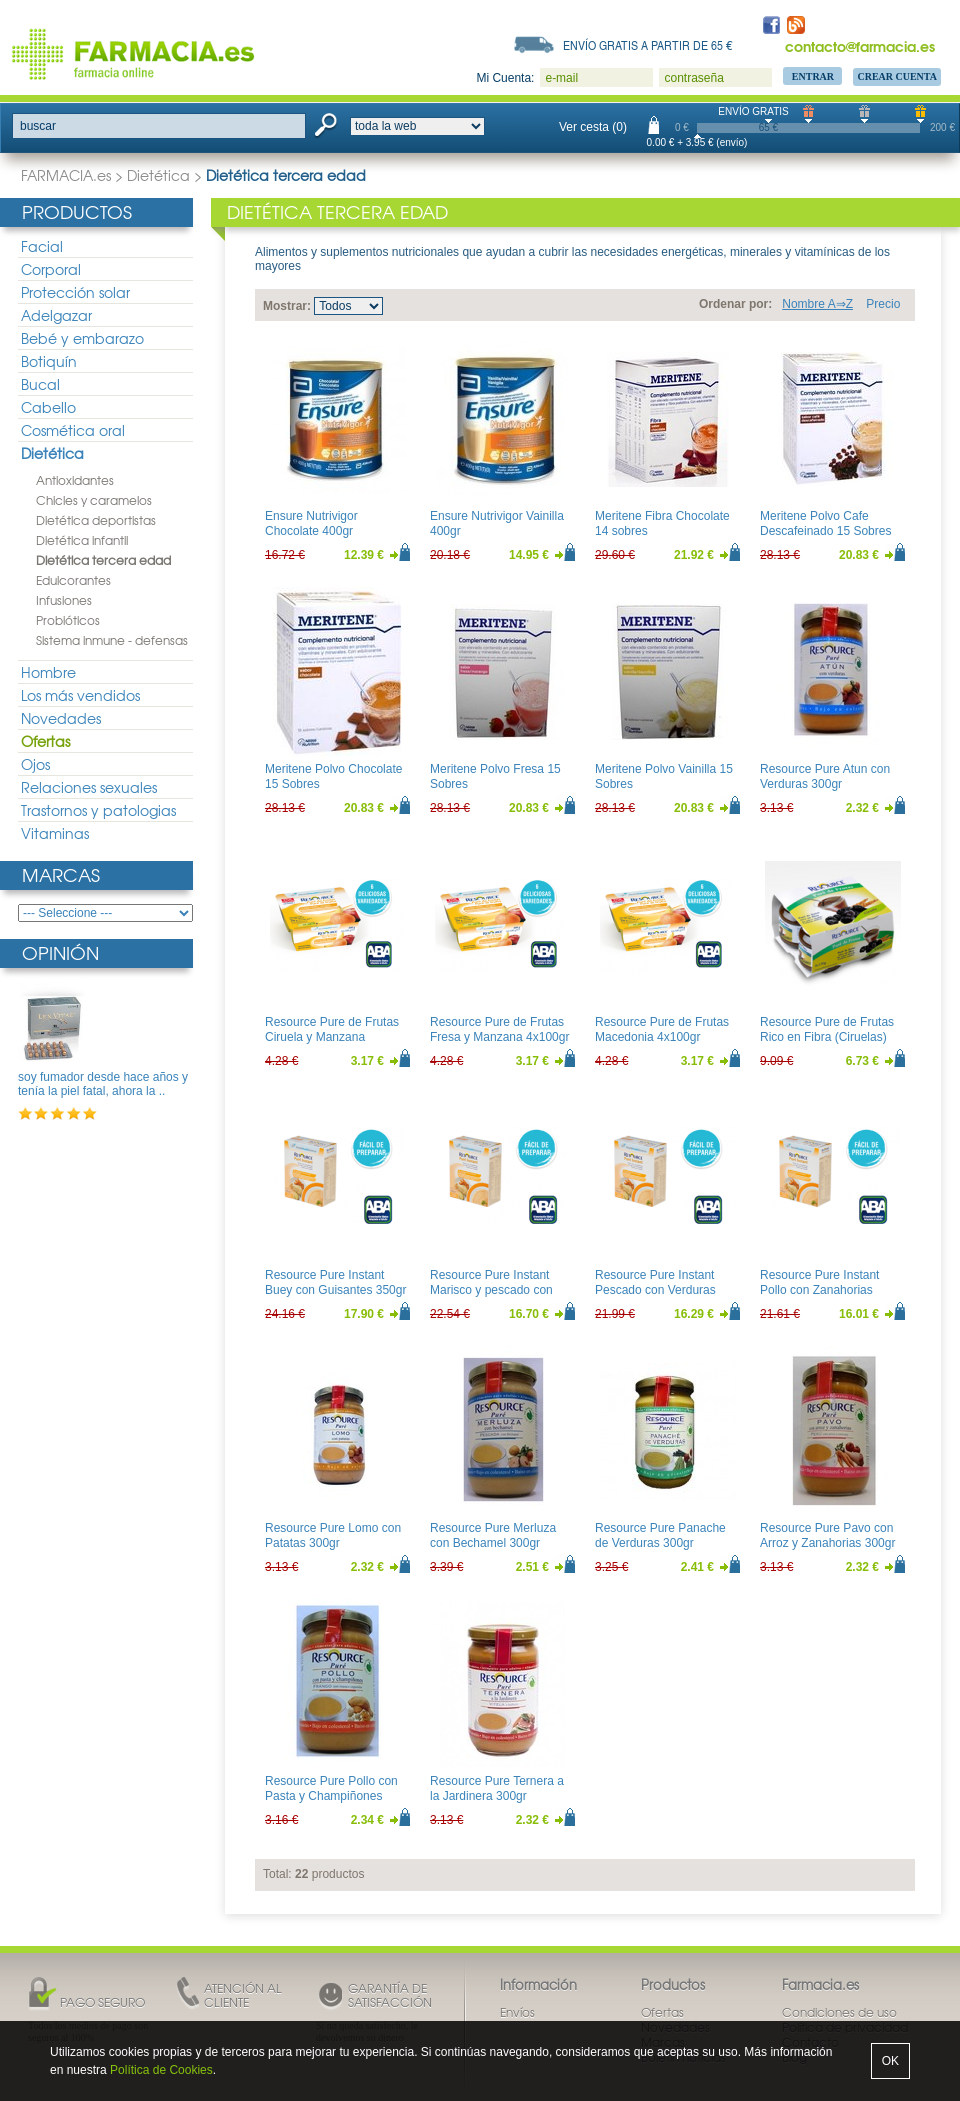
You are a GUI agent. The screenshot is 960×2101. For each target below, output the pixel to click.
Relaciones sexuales (89, 787)
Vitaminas (55, 833)
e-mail (561, 78)
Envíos (517, 2012)
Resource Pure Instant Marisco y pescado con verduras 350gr (491, 1289)
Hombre (48, 672)
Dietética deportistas (96, 520)
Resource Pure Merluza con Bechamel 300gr (493, 1535)
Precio (883, 304)
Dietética (158, 175)
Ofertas (45, 741)
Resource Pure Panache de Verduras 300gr (660, 1535)
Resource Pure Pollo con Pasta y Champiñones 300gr (331, 1795)
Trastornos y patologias (98, 810)
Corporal (51, 269)
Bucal (40, 384)
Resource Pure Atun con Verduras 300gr (825, 776)
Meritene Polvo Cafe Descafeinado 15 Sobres (825, 523)
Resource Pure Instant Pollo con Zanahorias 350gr (819, 1289)
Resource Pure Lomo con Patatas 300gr (333, 1535)
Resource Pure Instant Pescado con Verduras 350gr (655, 1289)
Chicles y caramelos (94, 500)
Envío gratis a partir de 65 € (648, 45)
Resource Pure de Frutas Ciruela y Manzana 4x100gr (332, 1036)
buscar (38, 126)
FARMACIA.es (66, 175)
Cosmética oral (73, 430)
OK (890, 2061)
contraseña (693, 78)
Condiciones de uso (839, 2012)
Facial (42, 246)
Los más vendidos (80, 695)
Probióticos (68, 620)
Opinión (60, 952)
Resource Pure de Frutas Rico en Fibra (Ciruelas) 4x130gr (827, 1036)
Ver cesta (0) (593, 127)
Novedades (61, 718)
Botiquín (49, 361)
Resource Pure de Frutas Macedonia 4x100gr (662, 1029)
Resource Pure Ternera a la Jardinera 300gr (497, 1788)
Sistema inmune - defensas (112, 640)
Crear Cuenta (897, 76)
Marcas (61, 874)
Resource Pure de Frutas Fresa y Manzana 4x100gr (499, 1029)
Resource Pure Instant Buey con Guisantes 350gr (335, 1282)
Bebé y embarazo (82, 338)
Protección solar (75, 292)
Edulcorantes (73, 580)
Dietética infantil (82, 540)
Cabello (48, 407)
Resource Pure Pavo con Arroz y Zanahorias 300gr (827, 1535)
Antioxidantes (75, 480)
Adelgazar (56, 315)
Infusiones (64, 600)
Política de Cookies (161, 2070)
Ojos (35, 764)
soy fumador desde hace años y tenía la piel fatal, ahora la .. (103, 1084)
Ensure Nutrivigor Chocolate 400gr (311, 523)
